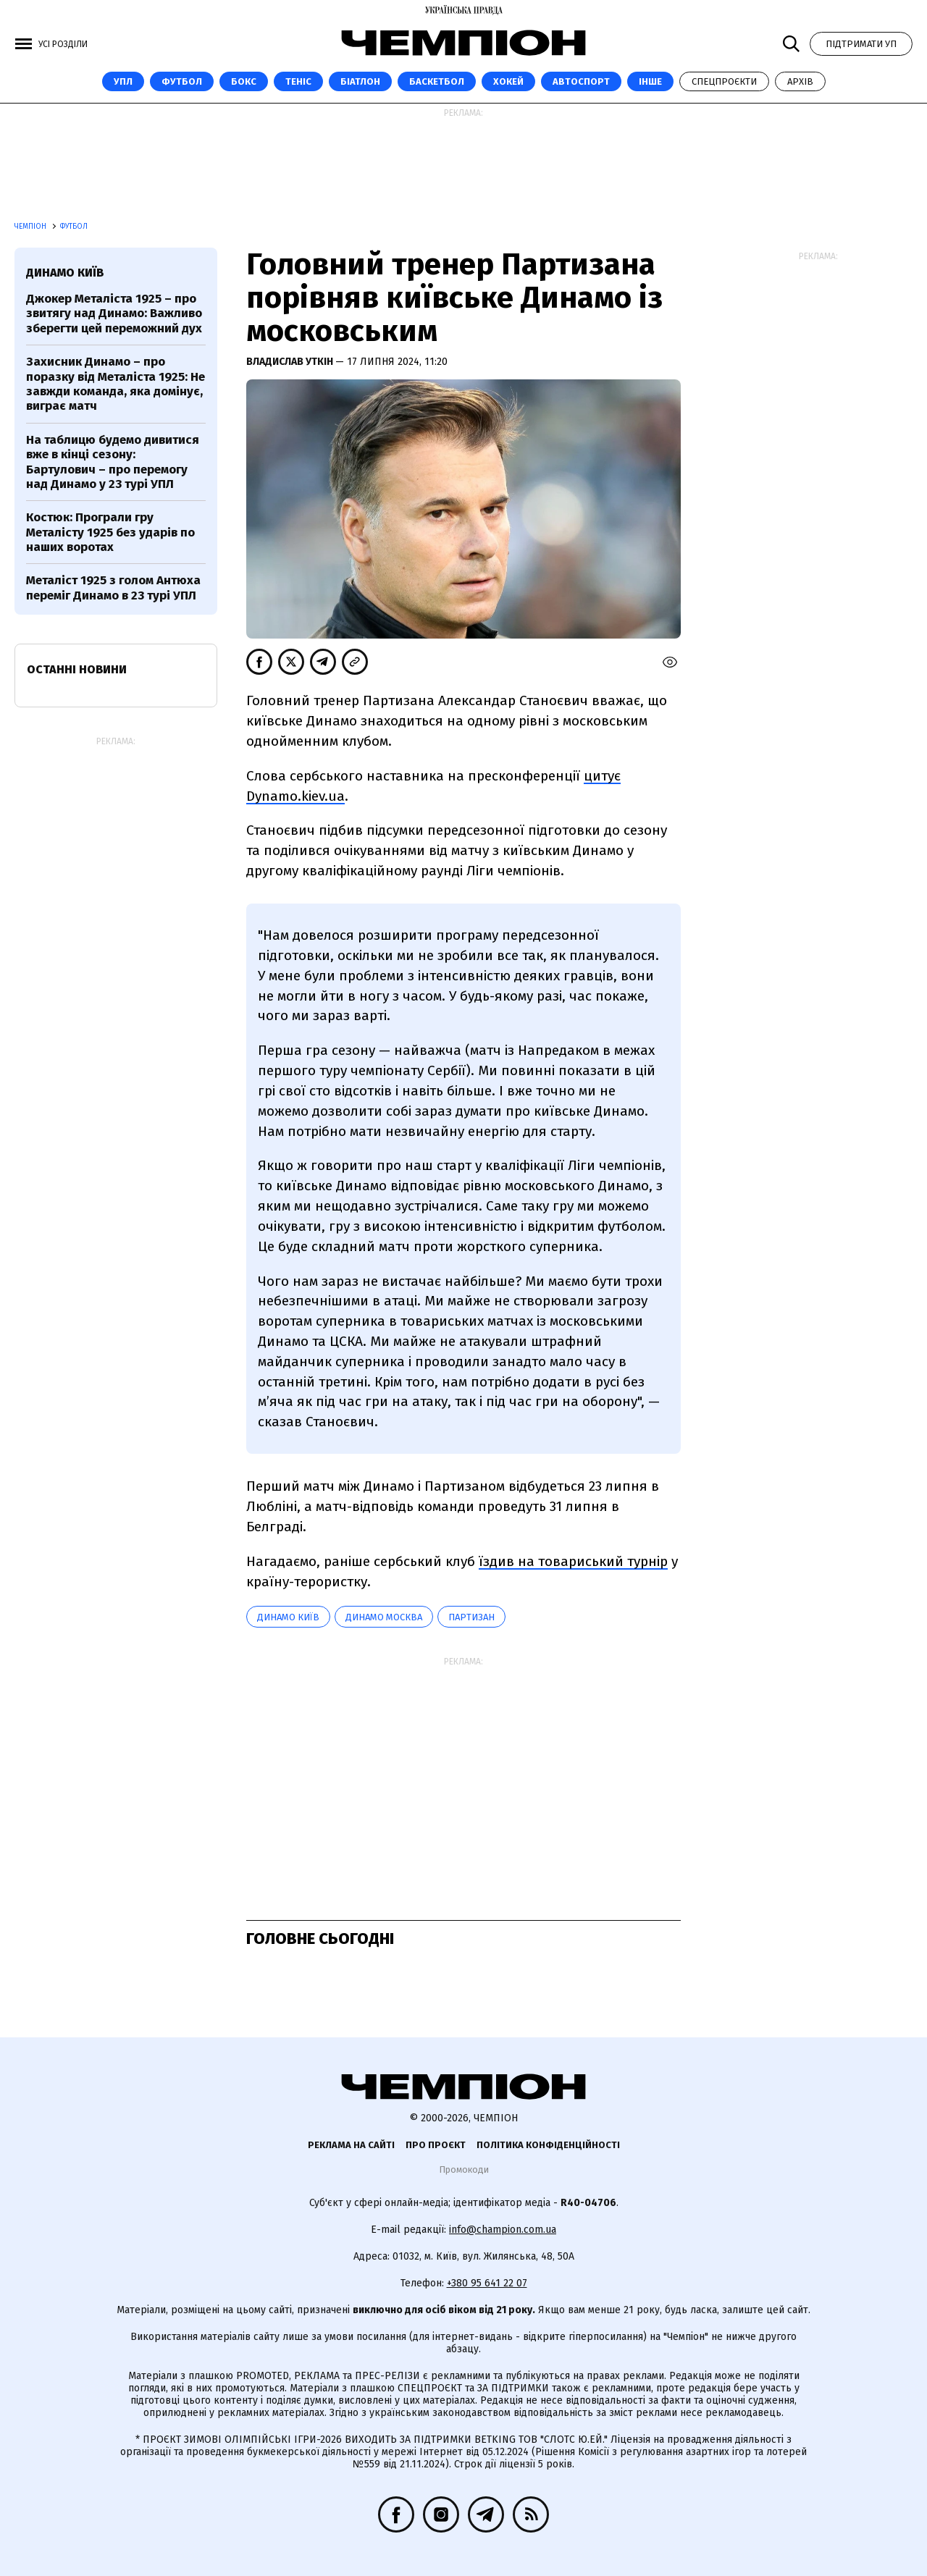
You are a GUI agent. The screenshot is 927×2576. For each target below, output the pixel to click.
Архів (800, 81)
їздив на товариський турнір (573, 1561)
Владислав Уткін (290, 361)
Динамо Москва (383, 1617)
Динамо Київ (288, 1617)
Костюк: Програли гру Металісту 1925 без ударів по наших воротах (110, 532)
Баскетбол (436, 81)
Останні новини (77, 669)
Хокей (508, 81)
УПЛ (123, 81)
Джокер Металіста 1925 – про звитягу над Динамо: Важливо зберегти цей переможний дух (114, 313)
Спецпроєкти (724, 81)
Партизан (471, 1617)
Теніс (298, 81)
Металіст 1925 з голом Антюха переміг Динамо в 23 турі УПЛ (113, 587)
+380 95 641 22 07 (487, 2283)
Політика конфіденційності (548, 2144)
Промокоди (464, 2169)
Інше (650, 81)
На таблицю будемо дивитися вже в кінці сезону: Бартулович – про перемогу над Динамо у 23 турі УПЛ (112, 462)
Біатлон (360, 81)
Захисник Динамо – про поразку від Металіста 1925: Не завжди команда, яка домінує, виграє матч (115, 383)
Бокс (243, 81)
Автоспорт (581, 81)
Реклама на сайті (351, 2144)
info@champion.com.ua (502, 2229)
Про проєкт (436, 2144)
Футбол (182, 81)
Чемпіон (31, 226)
